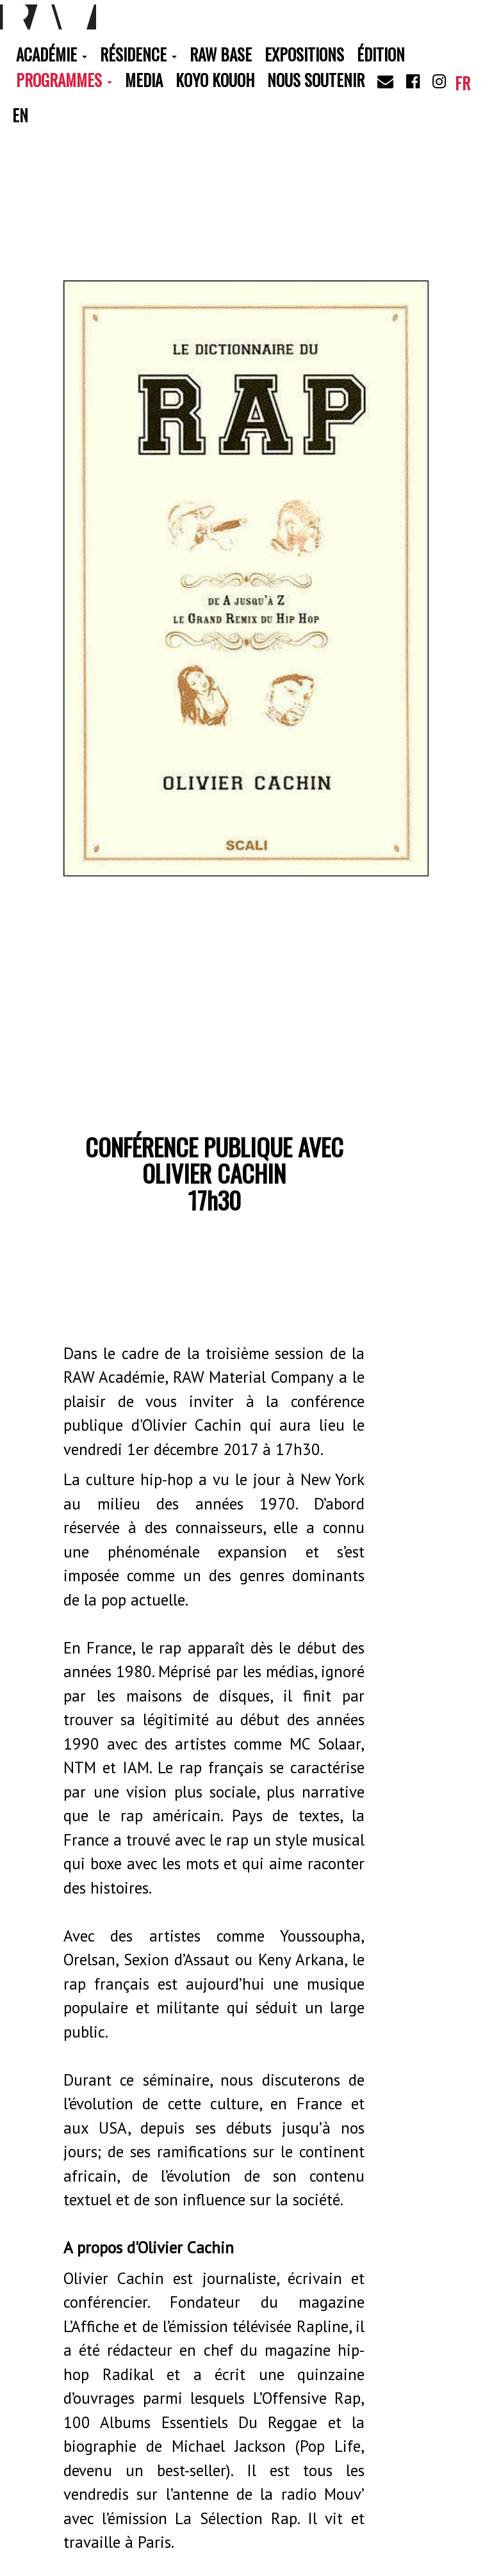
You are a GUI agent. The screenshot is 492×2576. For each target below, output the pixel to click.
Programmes (64, 80)
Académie (51, 54)
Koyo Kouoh (215, 80)
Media (144, 80)
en (20, 115)
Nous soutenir (316, 80)
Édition (381, 54)
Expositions (304, 54)
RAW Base (221, 54)
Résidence (138, 54)
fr (462, 83)
